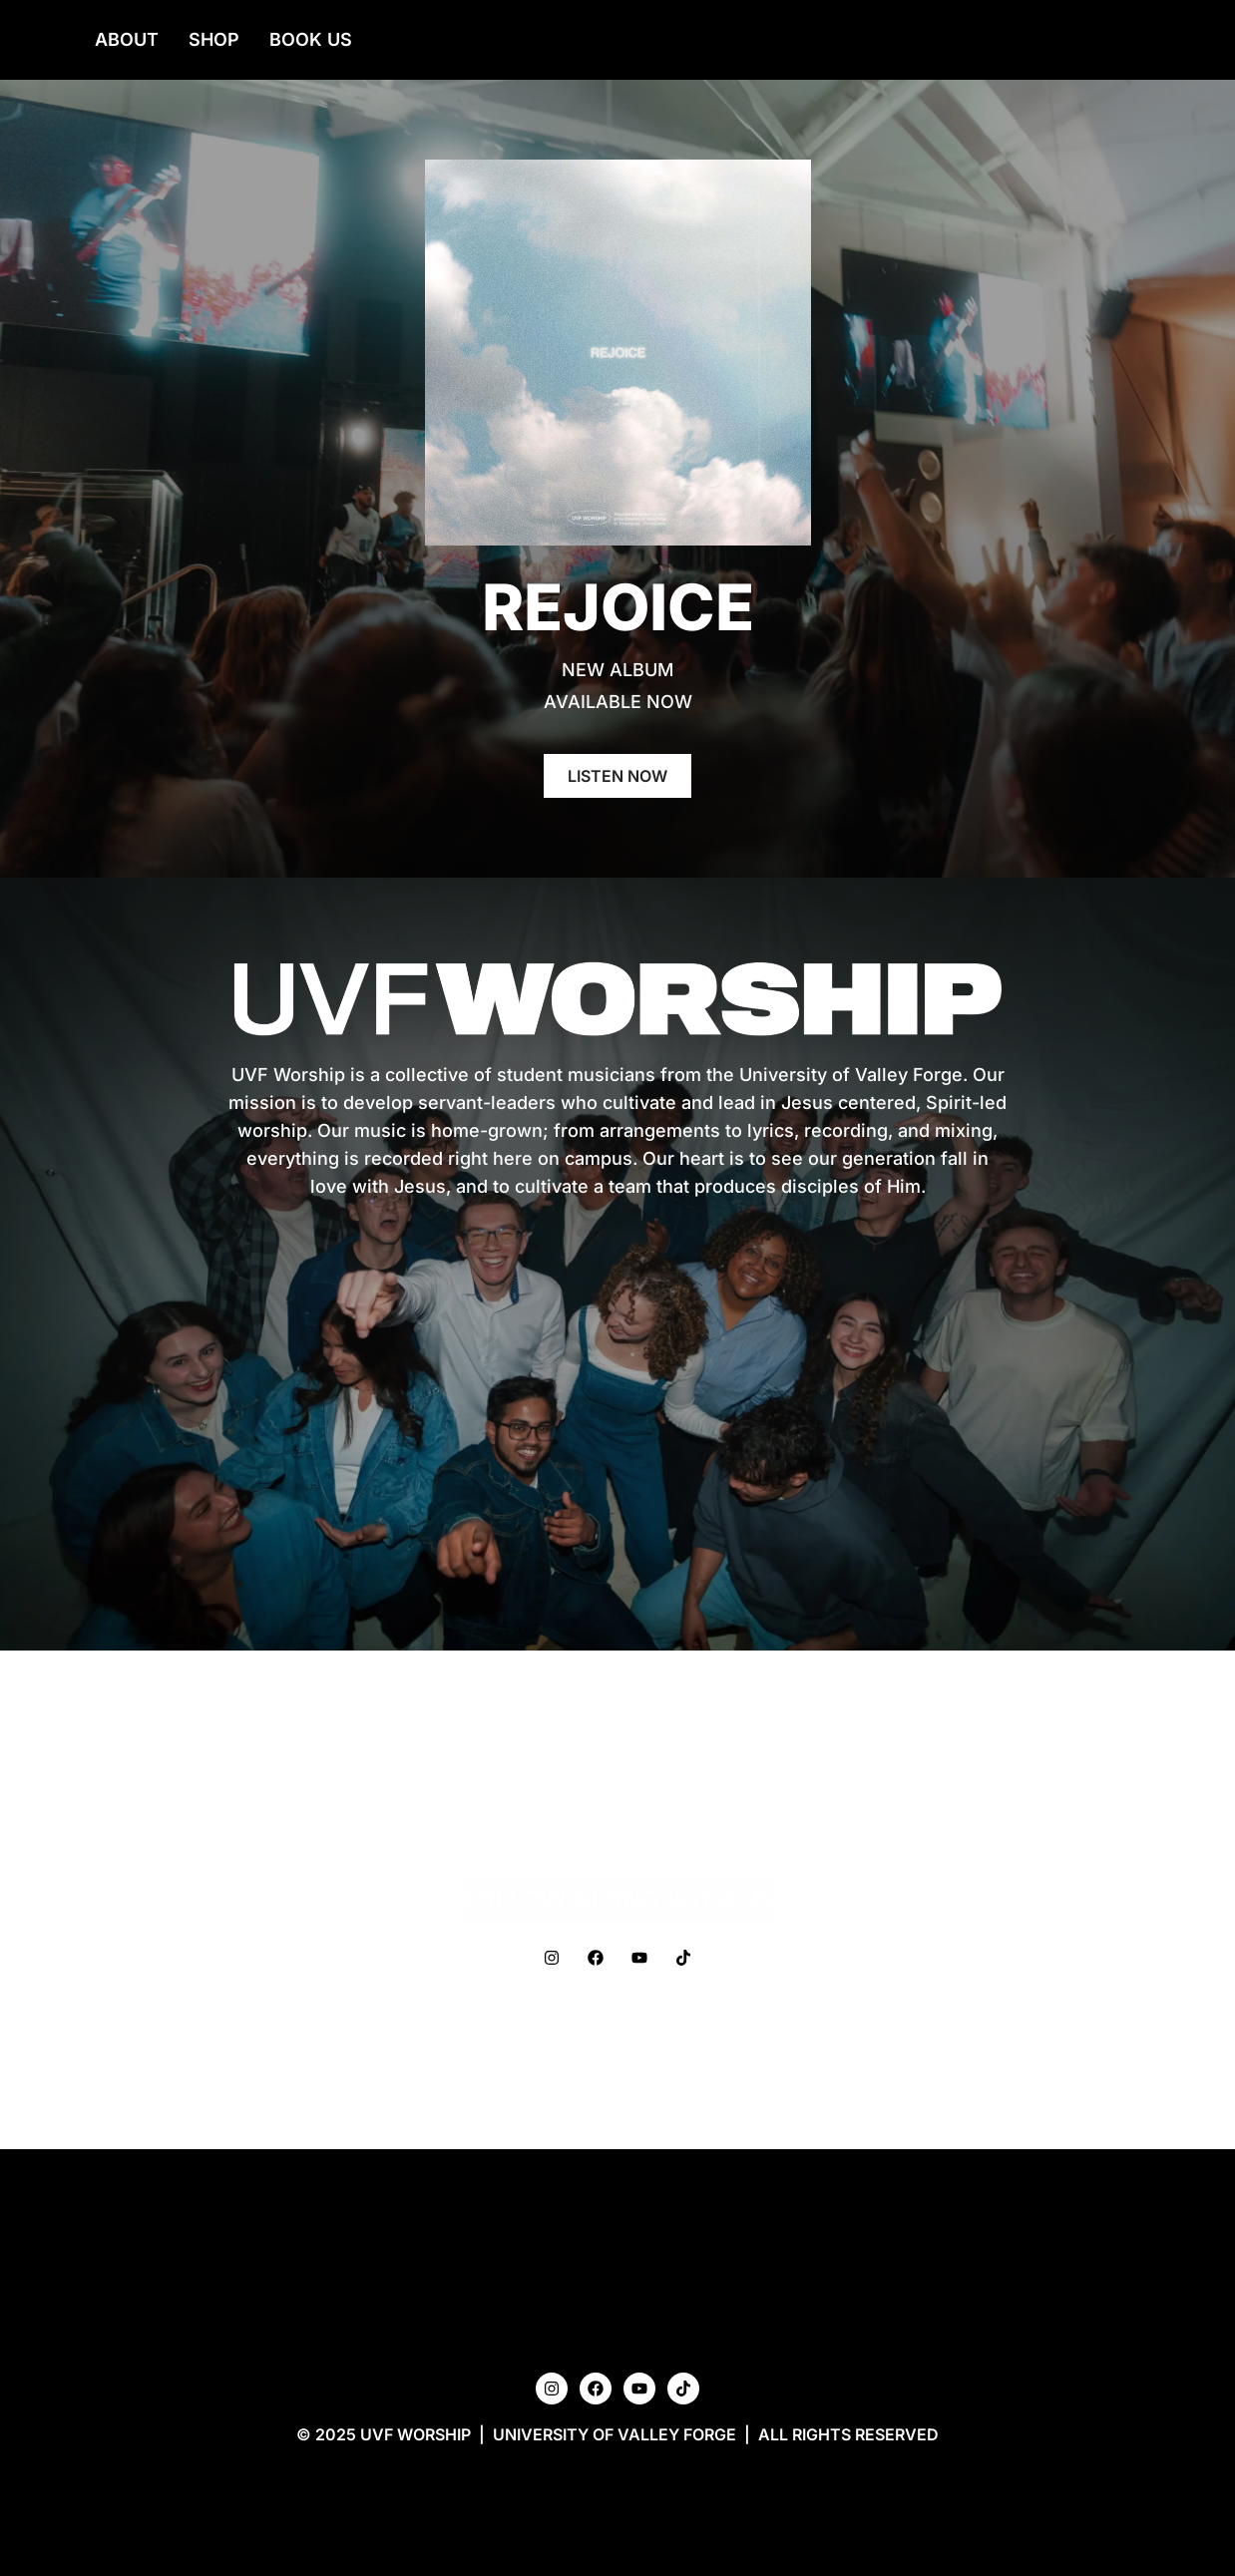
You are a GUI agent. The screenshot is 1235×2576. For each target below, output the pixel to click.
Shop (214, 39)
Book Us (310, 39)
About (127, 39)
